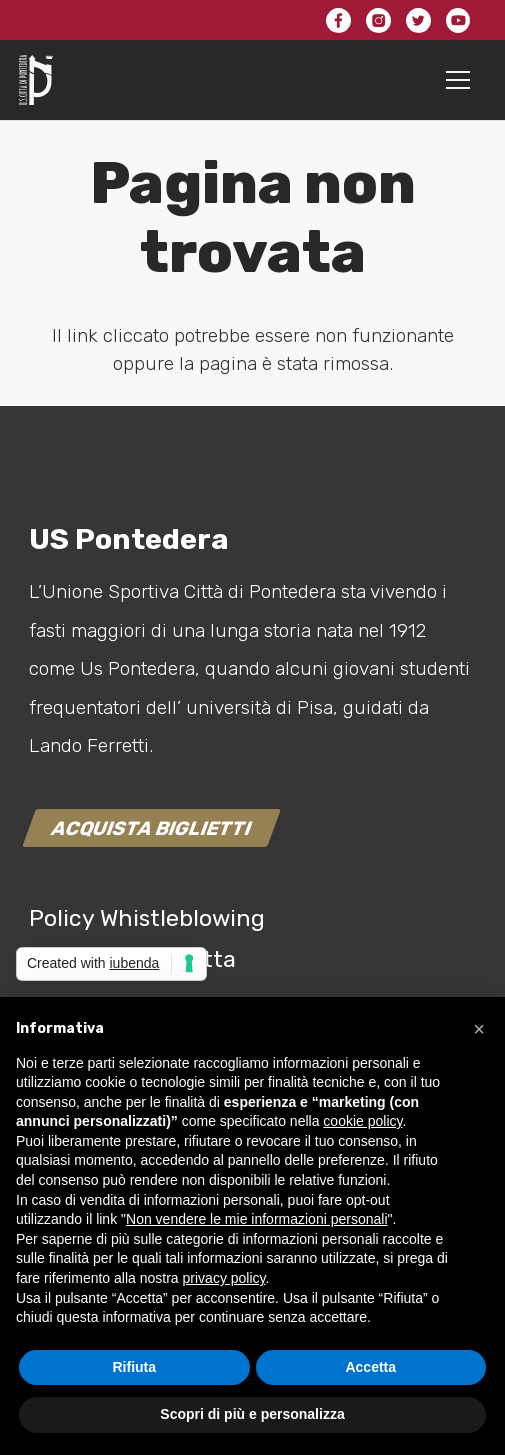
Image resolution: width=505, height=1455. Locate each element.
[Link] (36, 80)
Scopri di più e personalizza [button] (252, 1414)
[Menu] (458, 80)
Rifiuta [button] (134, 1367)
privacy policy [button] (224, 1278)
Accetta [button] (370, 1367)
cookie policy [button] (362, 1121)
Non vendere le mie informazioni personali (256, 1219)
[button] (479, 1029)
